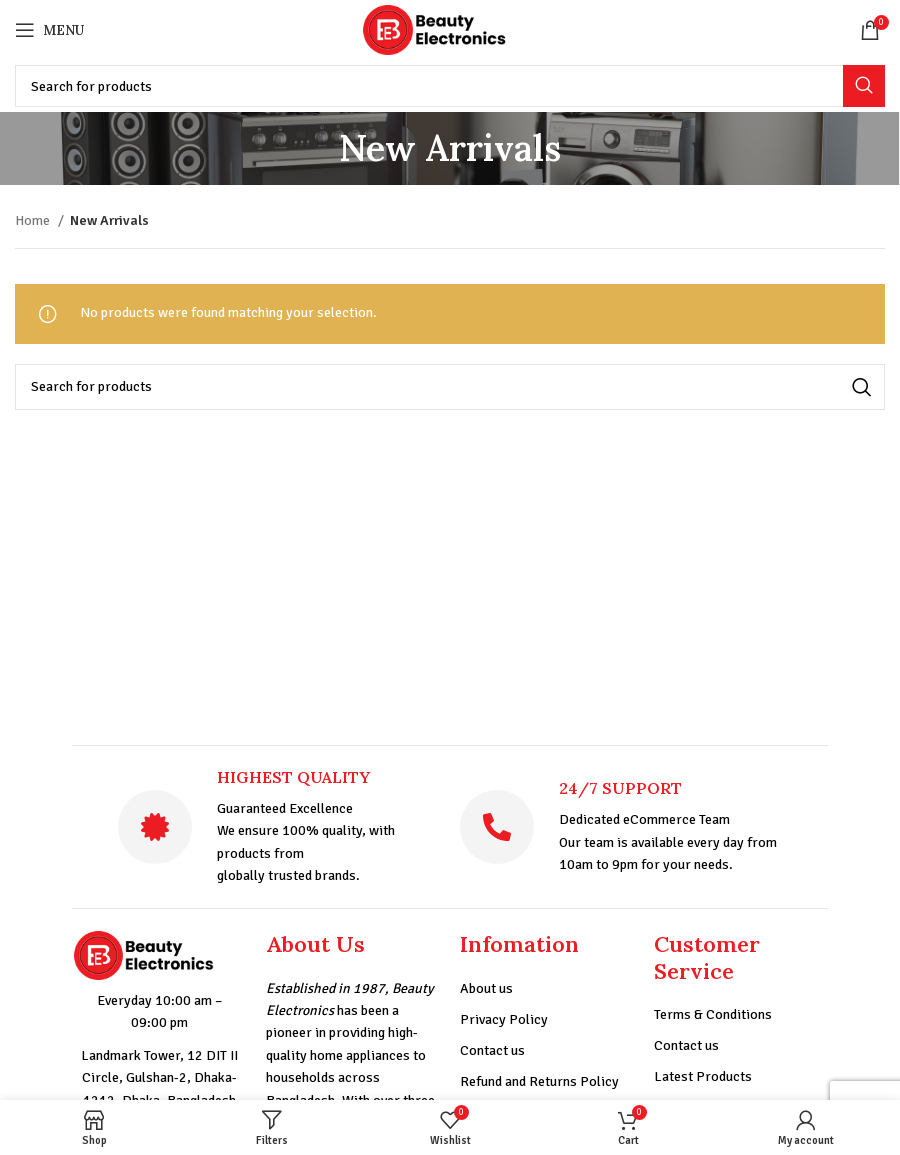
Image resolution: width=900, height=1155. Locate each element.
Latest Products (703, 1076)
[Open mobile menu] (49, 30)
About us (486, 988)
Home (34, 220)
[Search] (450, 86)
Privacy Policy (504, 1019)
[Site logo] (450, 28)
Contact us (492, 1050)
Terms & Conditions (713, 1014)
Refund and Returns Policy (539, 1081)
